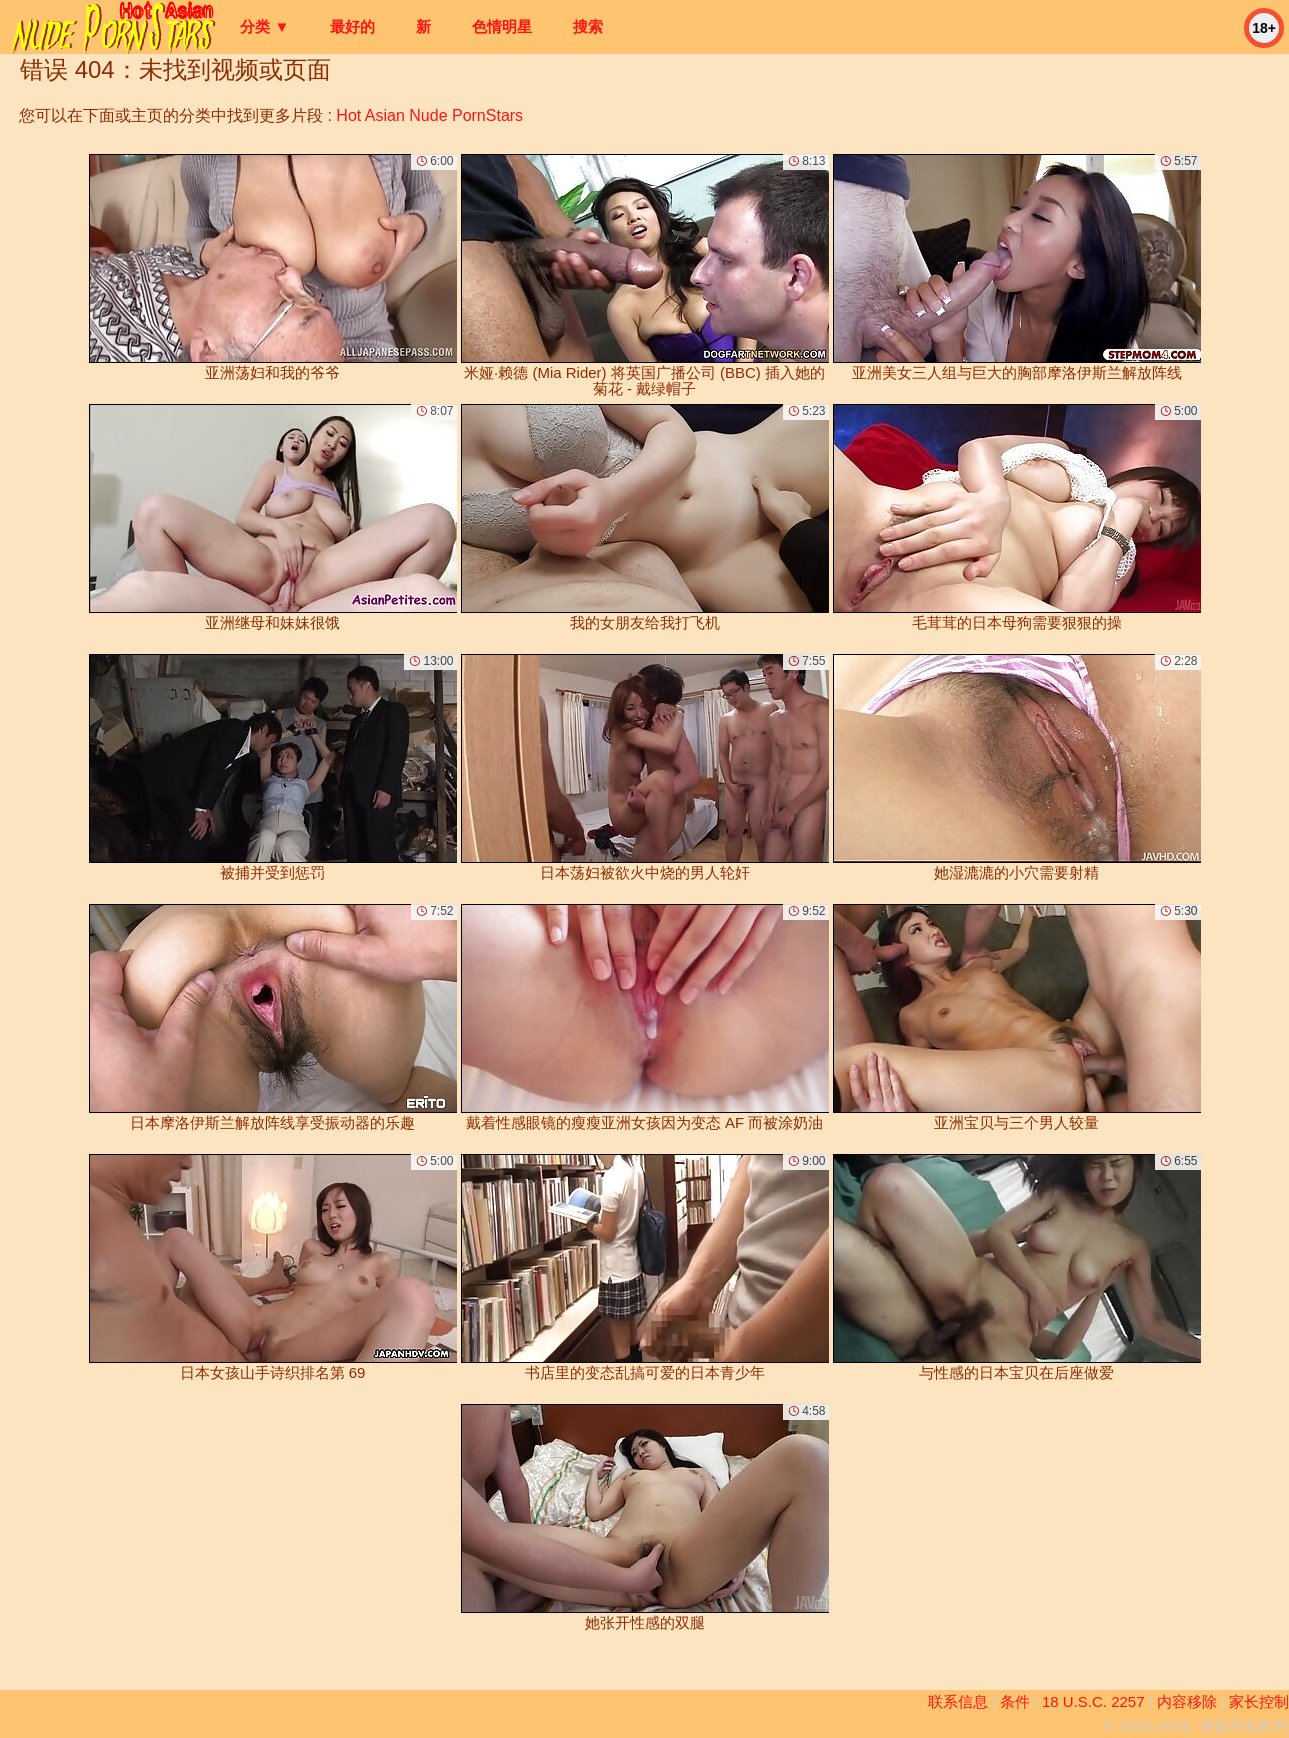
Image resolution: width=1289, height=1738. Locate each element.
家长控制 (1259, 1701)
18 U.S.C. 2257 (1093, 1701)
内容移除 (1187, 1701)
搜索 (588, 26)
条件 (1015, 1701)
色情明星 (502, 26)
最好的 (352, 26)
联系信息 (958, 1701)
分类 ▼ (264, 26)
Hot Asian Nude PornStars (429, 115)
